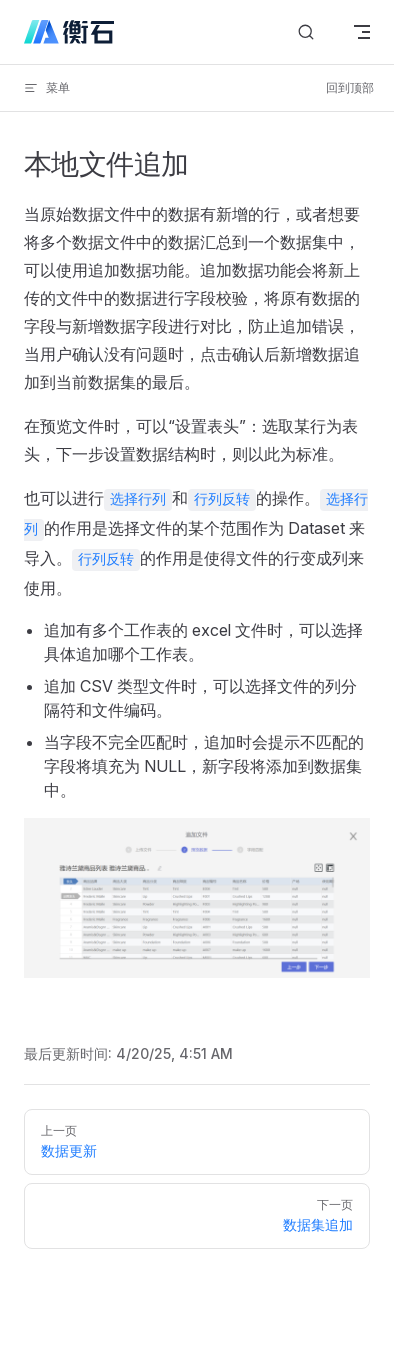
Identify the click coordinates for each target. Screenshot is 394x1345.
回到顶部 (350, 87)
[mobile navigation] (362, 32)
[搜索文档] (306, 32)
